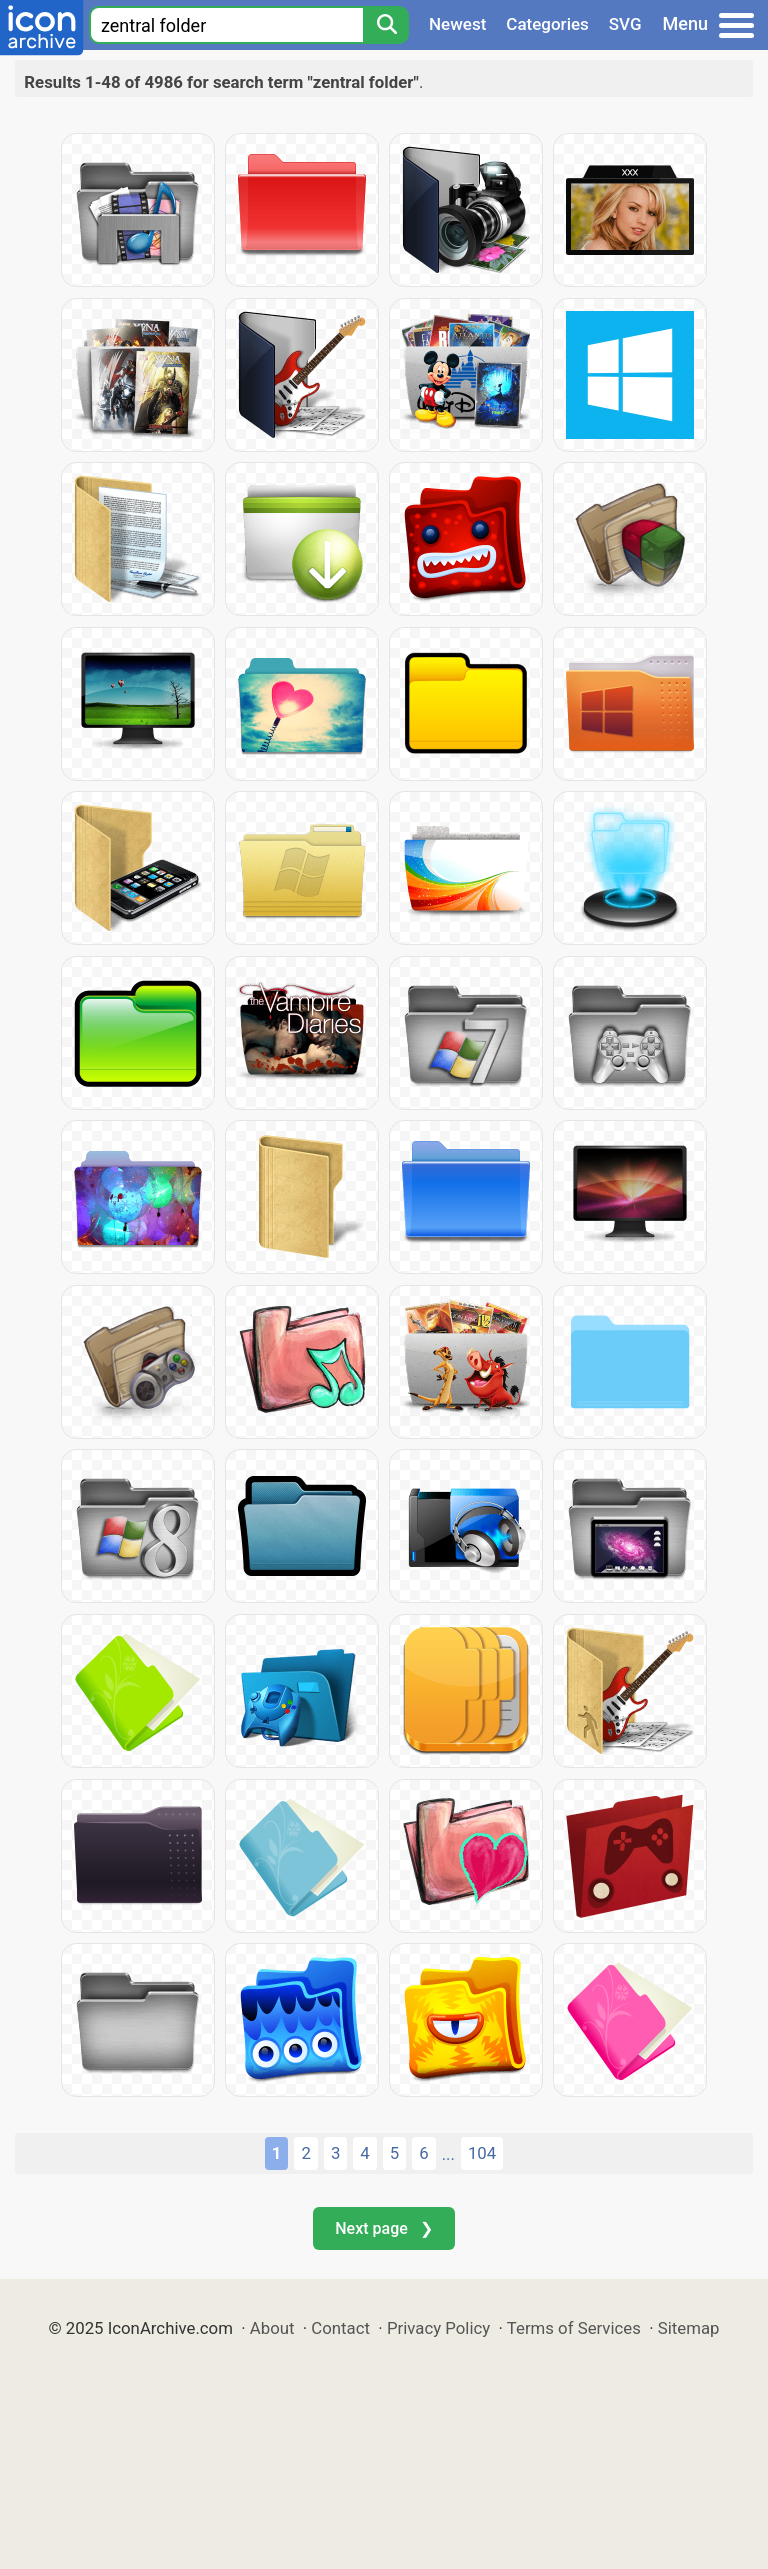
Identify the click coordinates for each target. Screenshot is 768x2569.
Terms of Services (574, 2328)
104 (482, 2153)
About (272, 2328)
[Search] (386, 25)
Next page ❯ (383, 2228)
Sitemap (689, 2328)
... (448, 2154)
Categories (547, 24)
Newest (457, 24)
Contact (340, 2328)
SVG (625, 24)
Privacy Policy (438, 2328)
